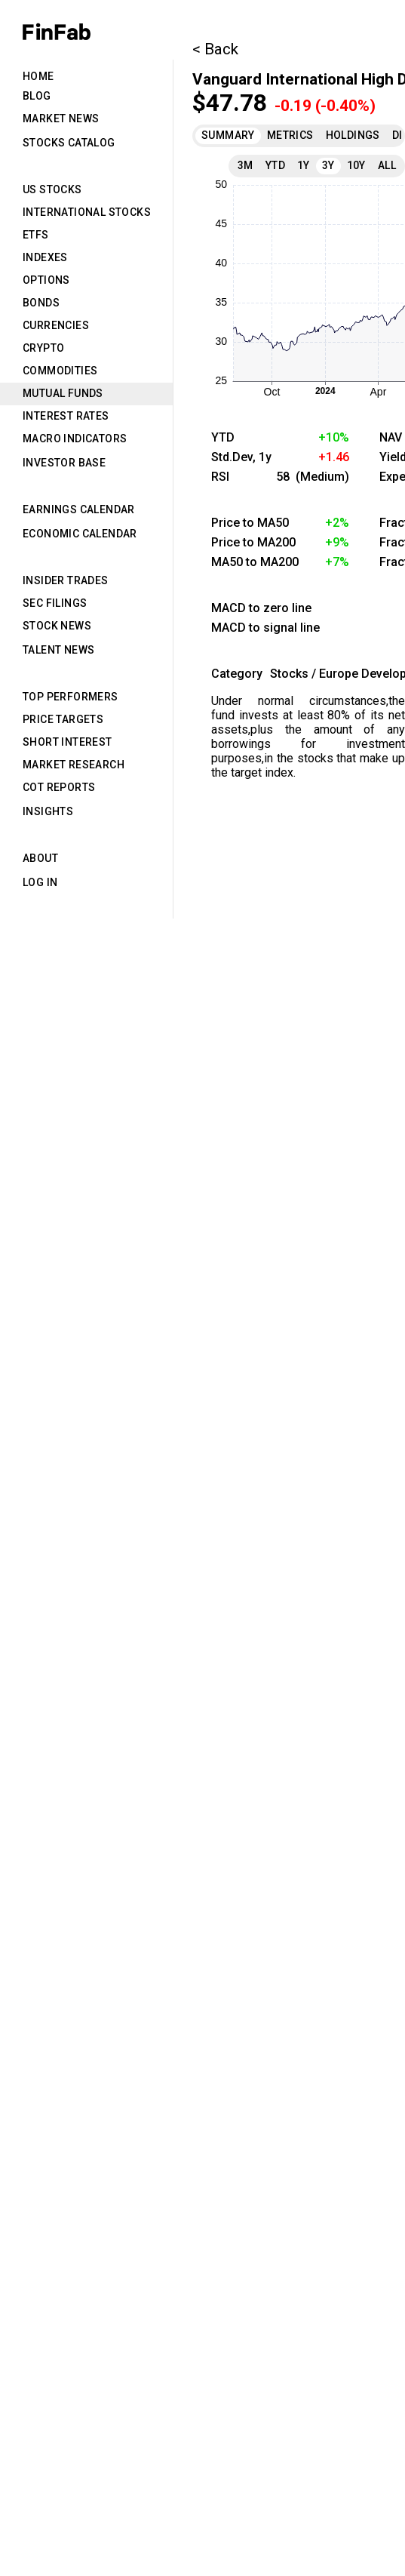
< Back (215, 49)
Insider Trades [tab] (66, 580)
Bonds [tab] (41, 303)
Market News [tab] (61, 118)
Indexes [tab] (45, 257)
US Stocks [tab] (52, 189)
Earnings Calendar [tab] (79, 509)
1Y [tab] (303, 165)
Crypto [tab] (43, 348)
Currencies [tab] (56, 325)
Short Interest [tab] (67, 742)
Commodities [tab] (60, 371)
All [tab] (387, 165)
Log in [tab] (40, 882)
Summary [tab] (228, 135)
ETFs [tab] (36, 235)
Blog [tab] (37, 96)
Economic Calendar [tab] (80, 534)
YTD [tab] (275, 165)
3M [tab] (245, 165)
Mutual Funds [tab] (63, 393)
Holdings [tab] (353, 135)
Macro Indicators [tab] (75, 438)
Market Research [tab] (73, 765)
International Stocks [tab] (87, 212)
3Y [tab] (328, 165)
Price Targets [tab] (63, 719)
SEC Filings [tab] (55, 603)
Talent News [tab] (58, 650)
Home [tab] (38, 76)
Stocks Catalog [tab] (69, 143)
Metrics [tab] (290, 135)
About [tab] (40, 858)
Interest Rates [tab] (66, 416)
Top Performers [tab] (70, 697)
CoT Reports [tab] (59, 787)
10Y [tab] (356, 165)
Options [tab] (46, 280)
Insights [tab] (48, 811)
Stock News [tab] (57, 626)
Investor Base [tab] (64, 463)
